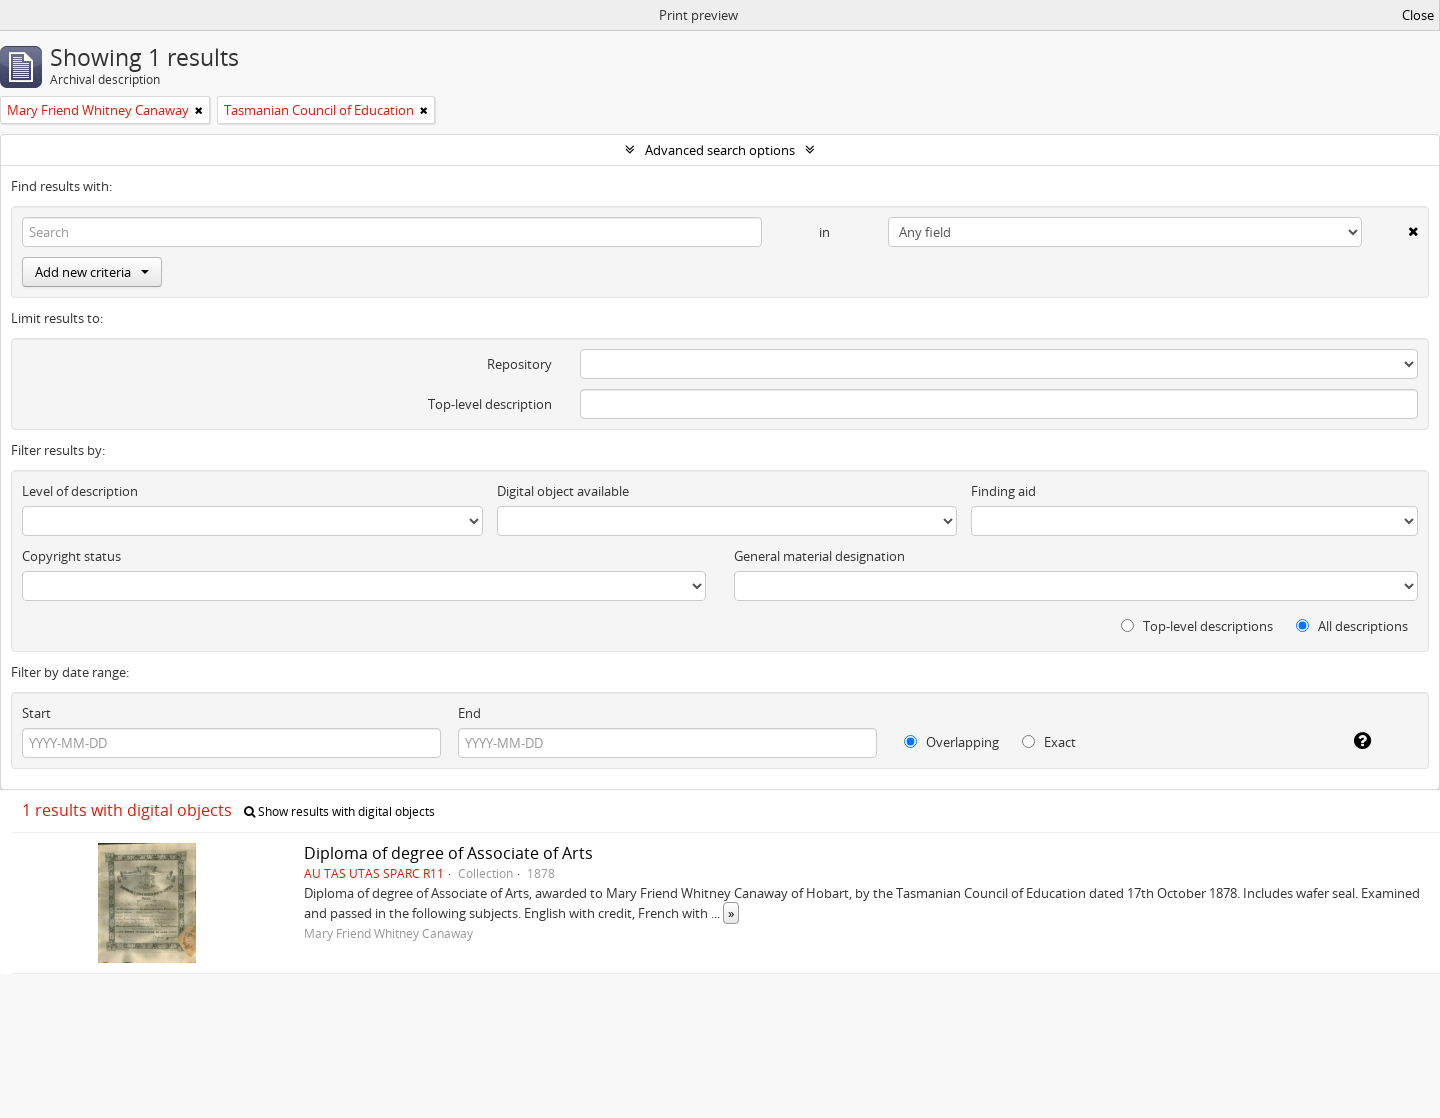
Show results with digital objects (339, 811)
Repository (519, 364)
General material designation (819, 556)
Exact (1049, 742)
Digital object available (563, 491)
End (469, 713)
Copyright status (71, 556)
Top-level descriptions (1197, 626)
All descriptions (1352, 626)
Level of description (80, 491)
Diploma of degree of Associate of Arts (448, 853)
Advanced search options (720, 150)
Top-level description (490, 404)
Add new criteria (92, 272)
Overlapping (951, 742)
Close (1418, 15)
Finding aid (1003, 491)
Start (36, 713)
